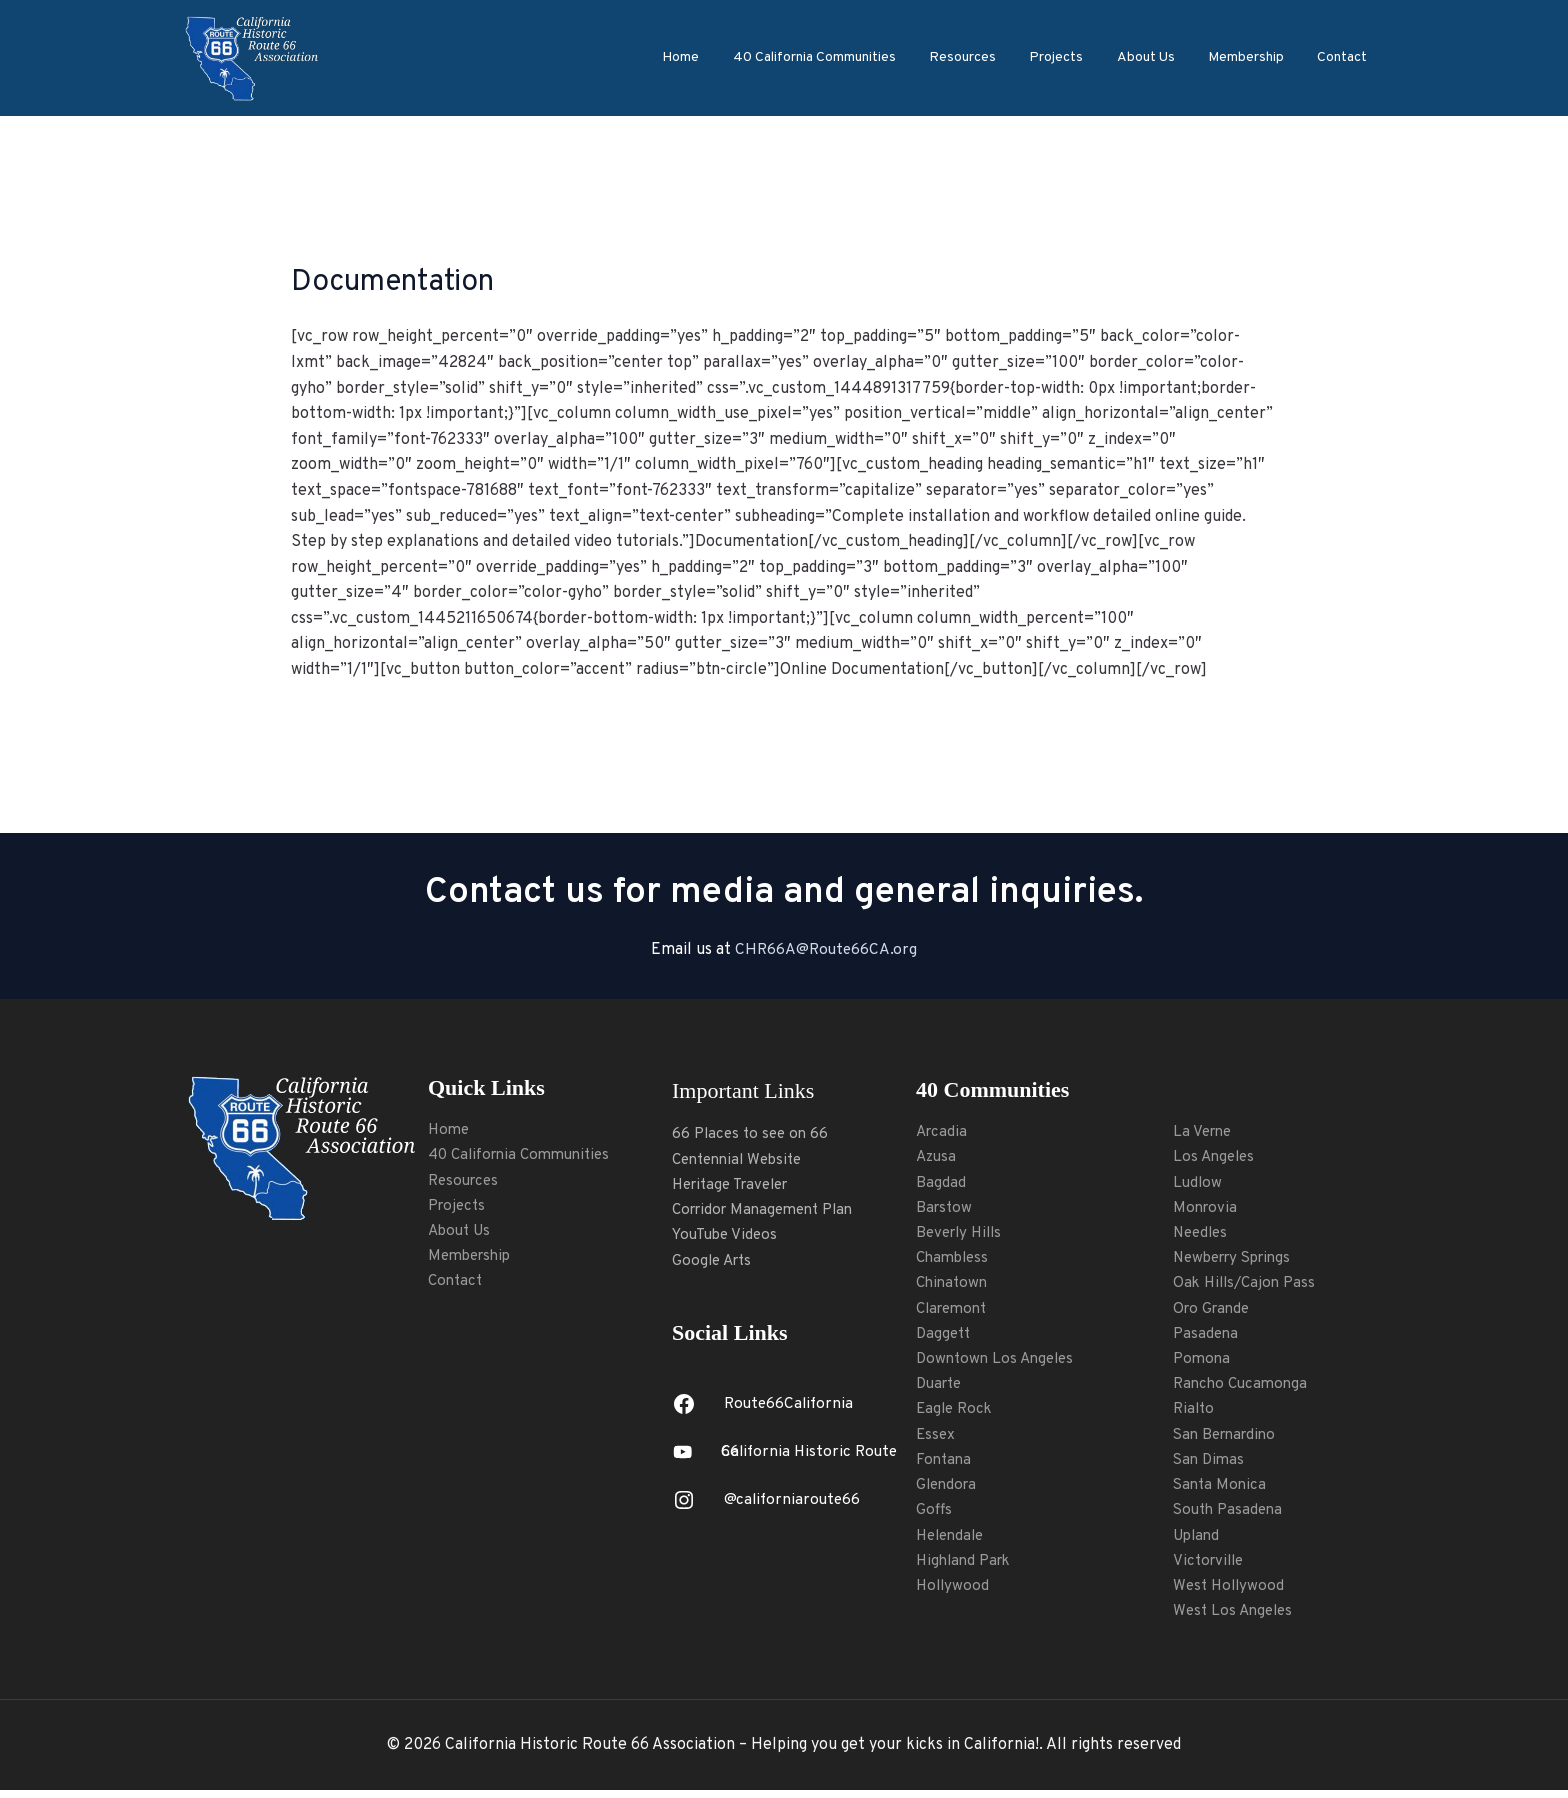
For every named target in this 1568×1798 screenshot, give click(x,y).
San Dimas (1210, 1465)
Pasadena (1207, 1337)
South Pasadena (1231, 1516)
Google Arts (714, 1262)
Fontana (945, 1465)
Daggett (945, 1337)
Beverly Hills (962, 1234)
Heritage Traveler (736, 1186)
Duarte (941, 1388)
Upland (1198, 1542)
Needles (1202, 1234)
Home (702, 57)
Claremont (955, 1311)
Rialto (1195, 1414)
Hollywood (954, 1593)
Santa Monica (1221, 1490)
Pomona (1203, 1362)
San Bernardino (1228, 1439)
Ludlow (1198, 1183)
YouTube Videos (728, 1237)
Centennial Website (742, 1160)
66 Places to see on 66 (753, 1134)
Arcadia (943, 1132)
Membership (1251, 57)
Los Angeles (1216, 1158)
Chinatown (954, 1286)
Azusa (937, 1158)
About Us (1154, 57)
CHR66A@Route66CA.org (826, 950)
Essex (936, 1439)
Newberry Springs (1238, 1260)
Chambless (955, 1260)
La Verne (1204, 1132)
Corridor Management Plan (770, 1211)
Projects (1068, 57)
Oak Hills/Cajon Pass (1248, 1286)
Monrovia (1206, 1209)
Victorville (1211, 1567)
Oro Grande (1214, 1311)
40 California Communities (832, 57)
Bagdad (941, 1183)
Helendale (953, 1542)
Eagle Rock (956, 1414)
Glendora (948, 1490)
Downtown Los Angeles (999, 1362)
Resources (977, 57)
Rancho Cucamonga (1243, 1388)
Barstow (945, 1209)
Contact (1344, 57)
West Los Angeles (1236, 1618)
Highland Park (967, 1567)
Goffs (934, 1516)
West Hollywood (1231, 1593)
